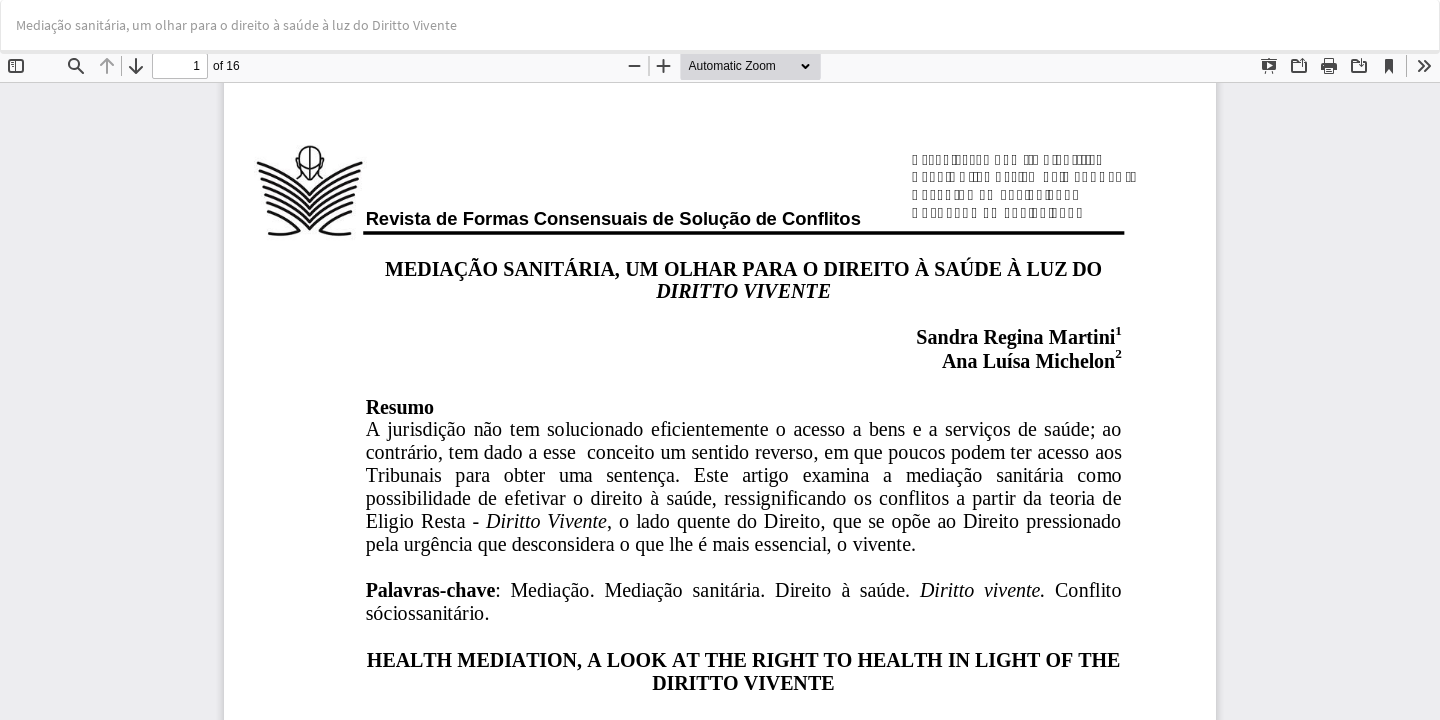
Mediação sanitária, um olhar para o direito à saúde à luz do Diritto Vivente (236, 25)
